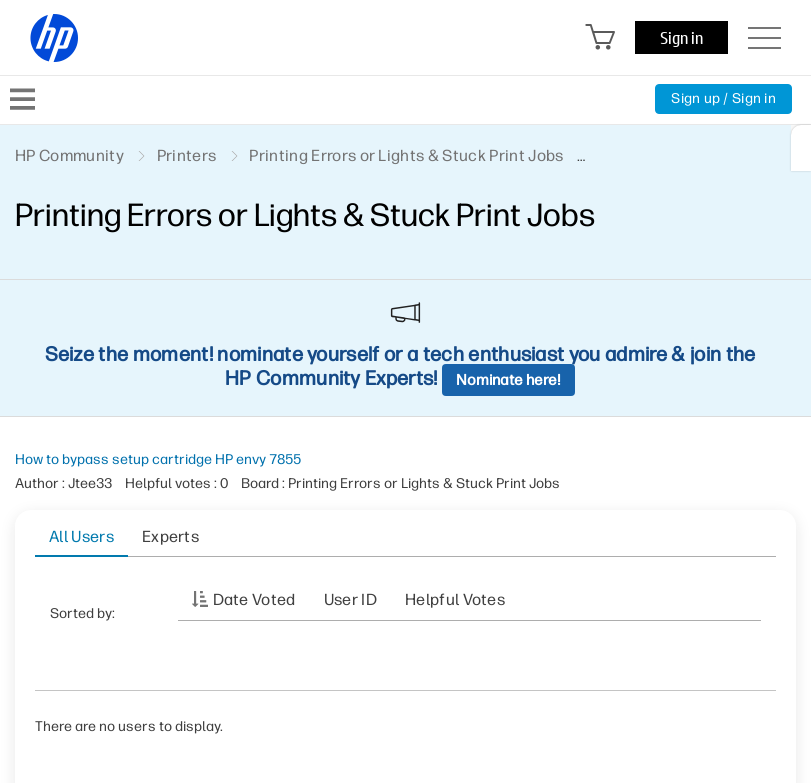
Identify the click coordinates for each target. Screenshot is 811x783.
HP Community (69, 155)
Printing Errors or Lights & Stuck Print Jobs (406, 155)
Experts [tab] (170, 536)
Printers (187, 155)
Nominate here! (508, 380)
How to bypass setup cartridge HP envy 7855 (158, 459)
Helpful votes (455, 599)
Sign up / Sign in (723, 98)
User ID (350, 599)
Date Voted (254, 599)
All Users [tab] (81, 536)
